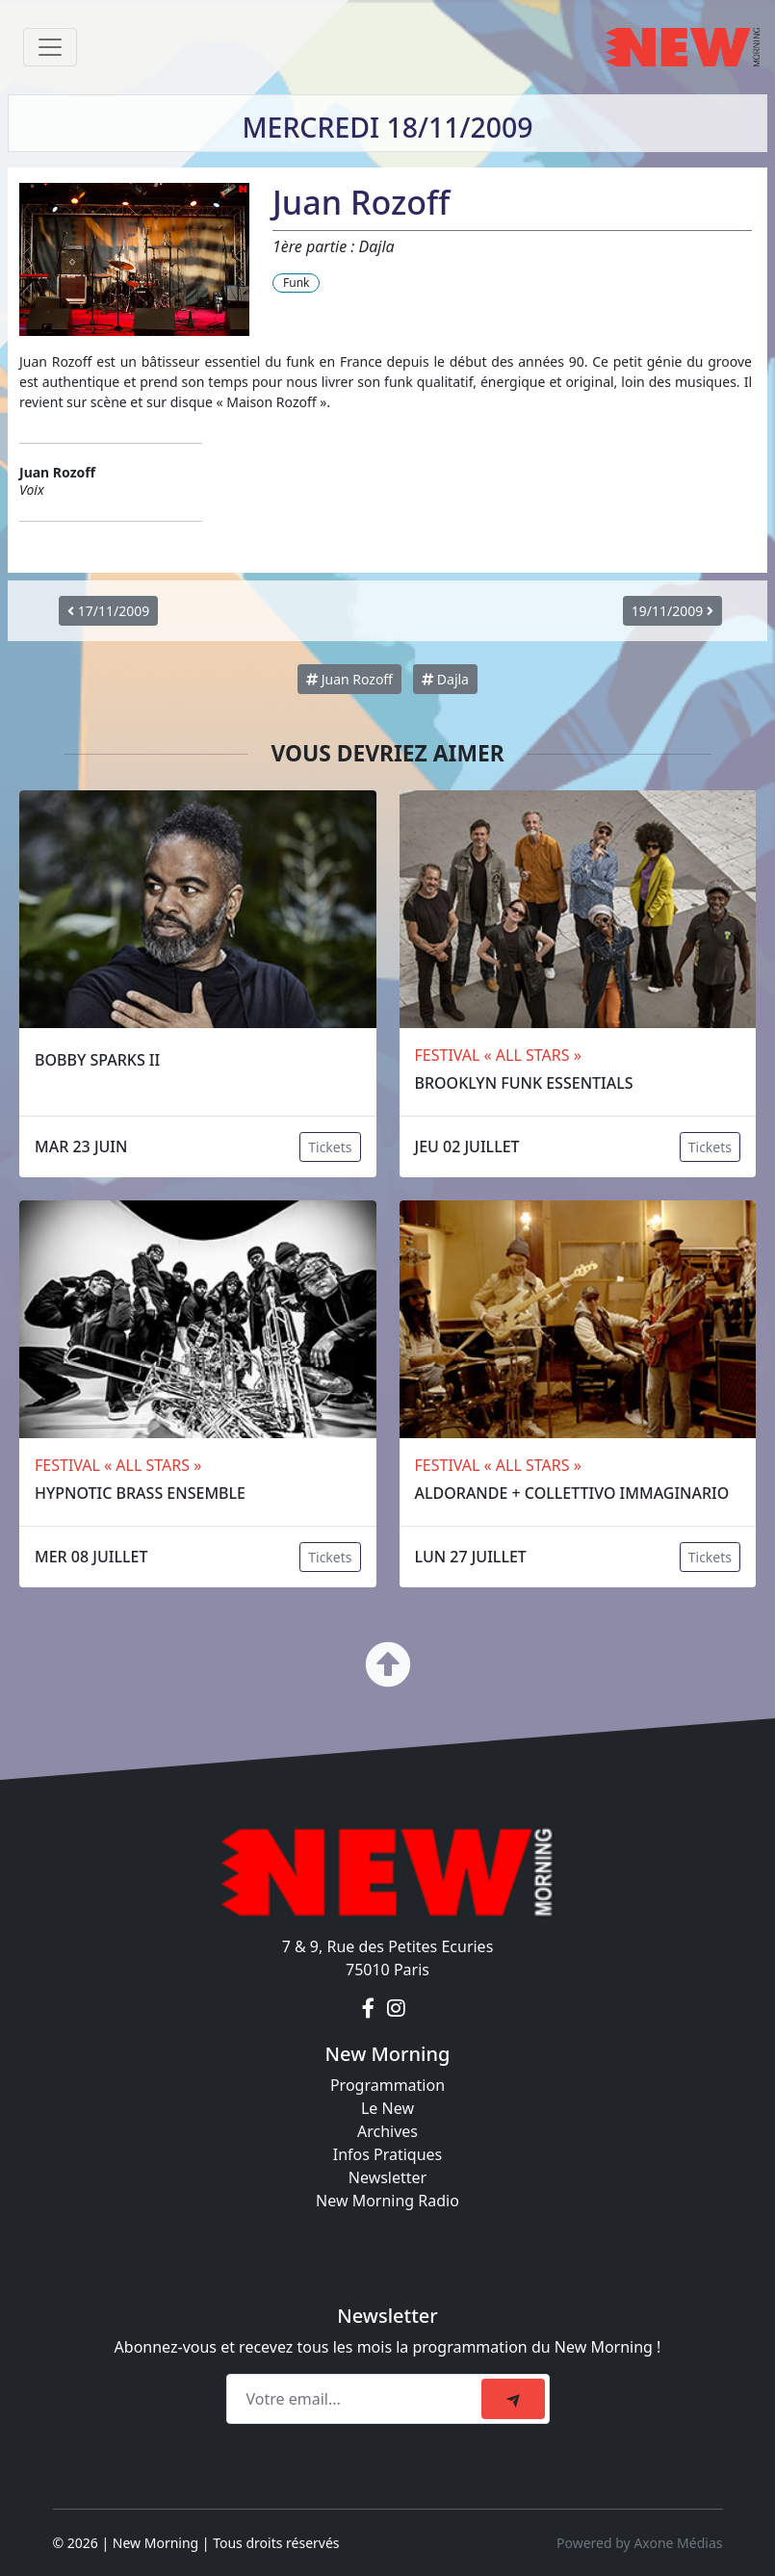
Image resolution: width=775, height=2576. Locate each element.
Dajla (445, 679)
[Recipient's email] (356, 2399)
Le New (387, 2108)
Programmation (387, 2085)
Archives (387, 2131)
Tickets (329, 1147)
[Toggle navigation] (50, 47)
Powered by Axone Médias (639, 2543)
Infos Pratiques (388, 2154)
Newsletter (387, 2177)
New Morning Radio (387, 2200)
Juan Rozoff (349, 679)
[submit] (513, 2399)
